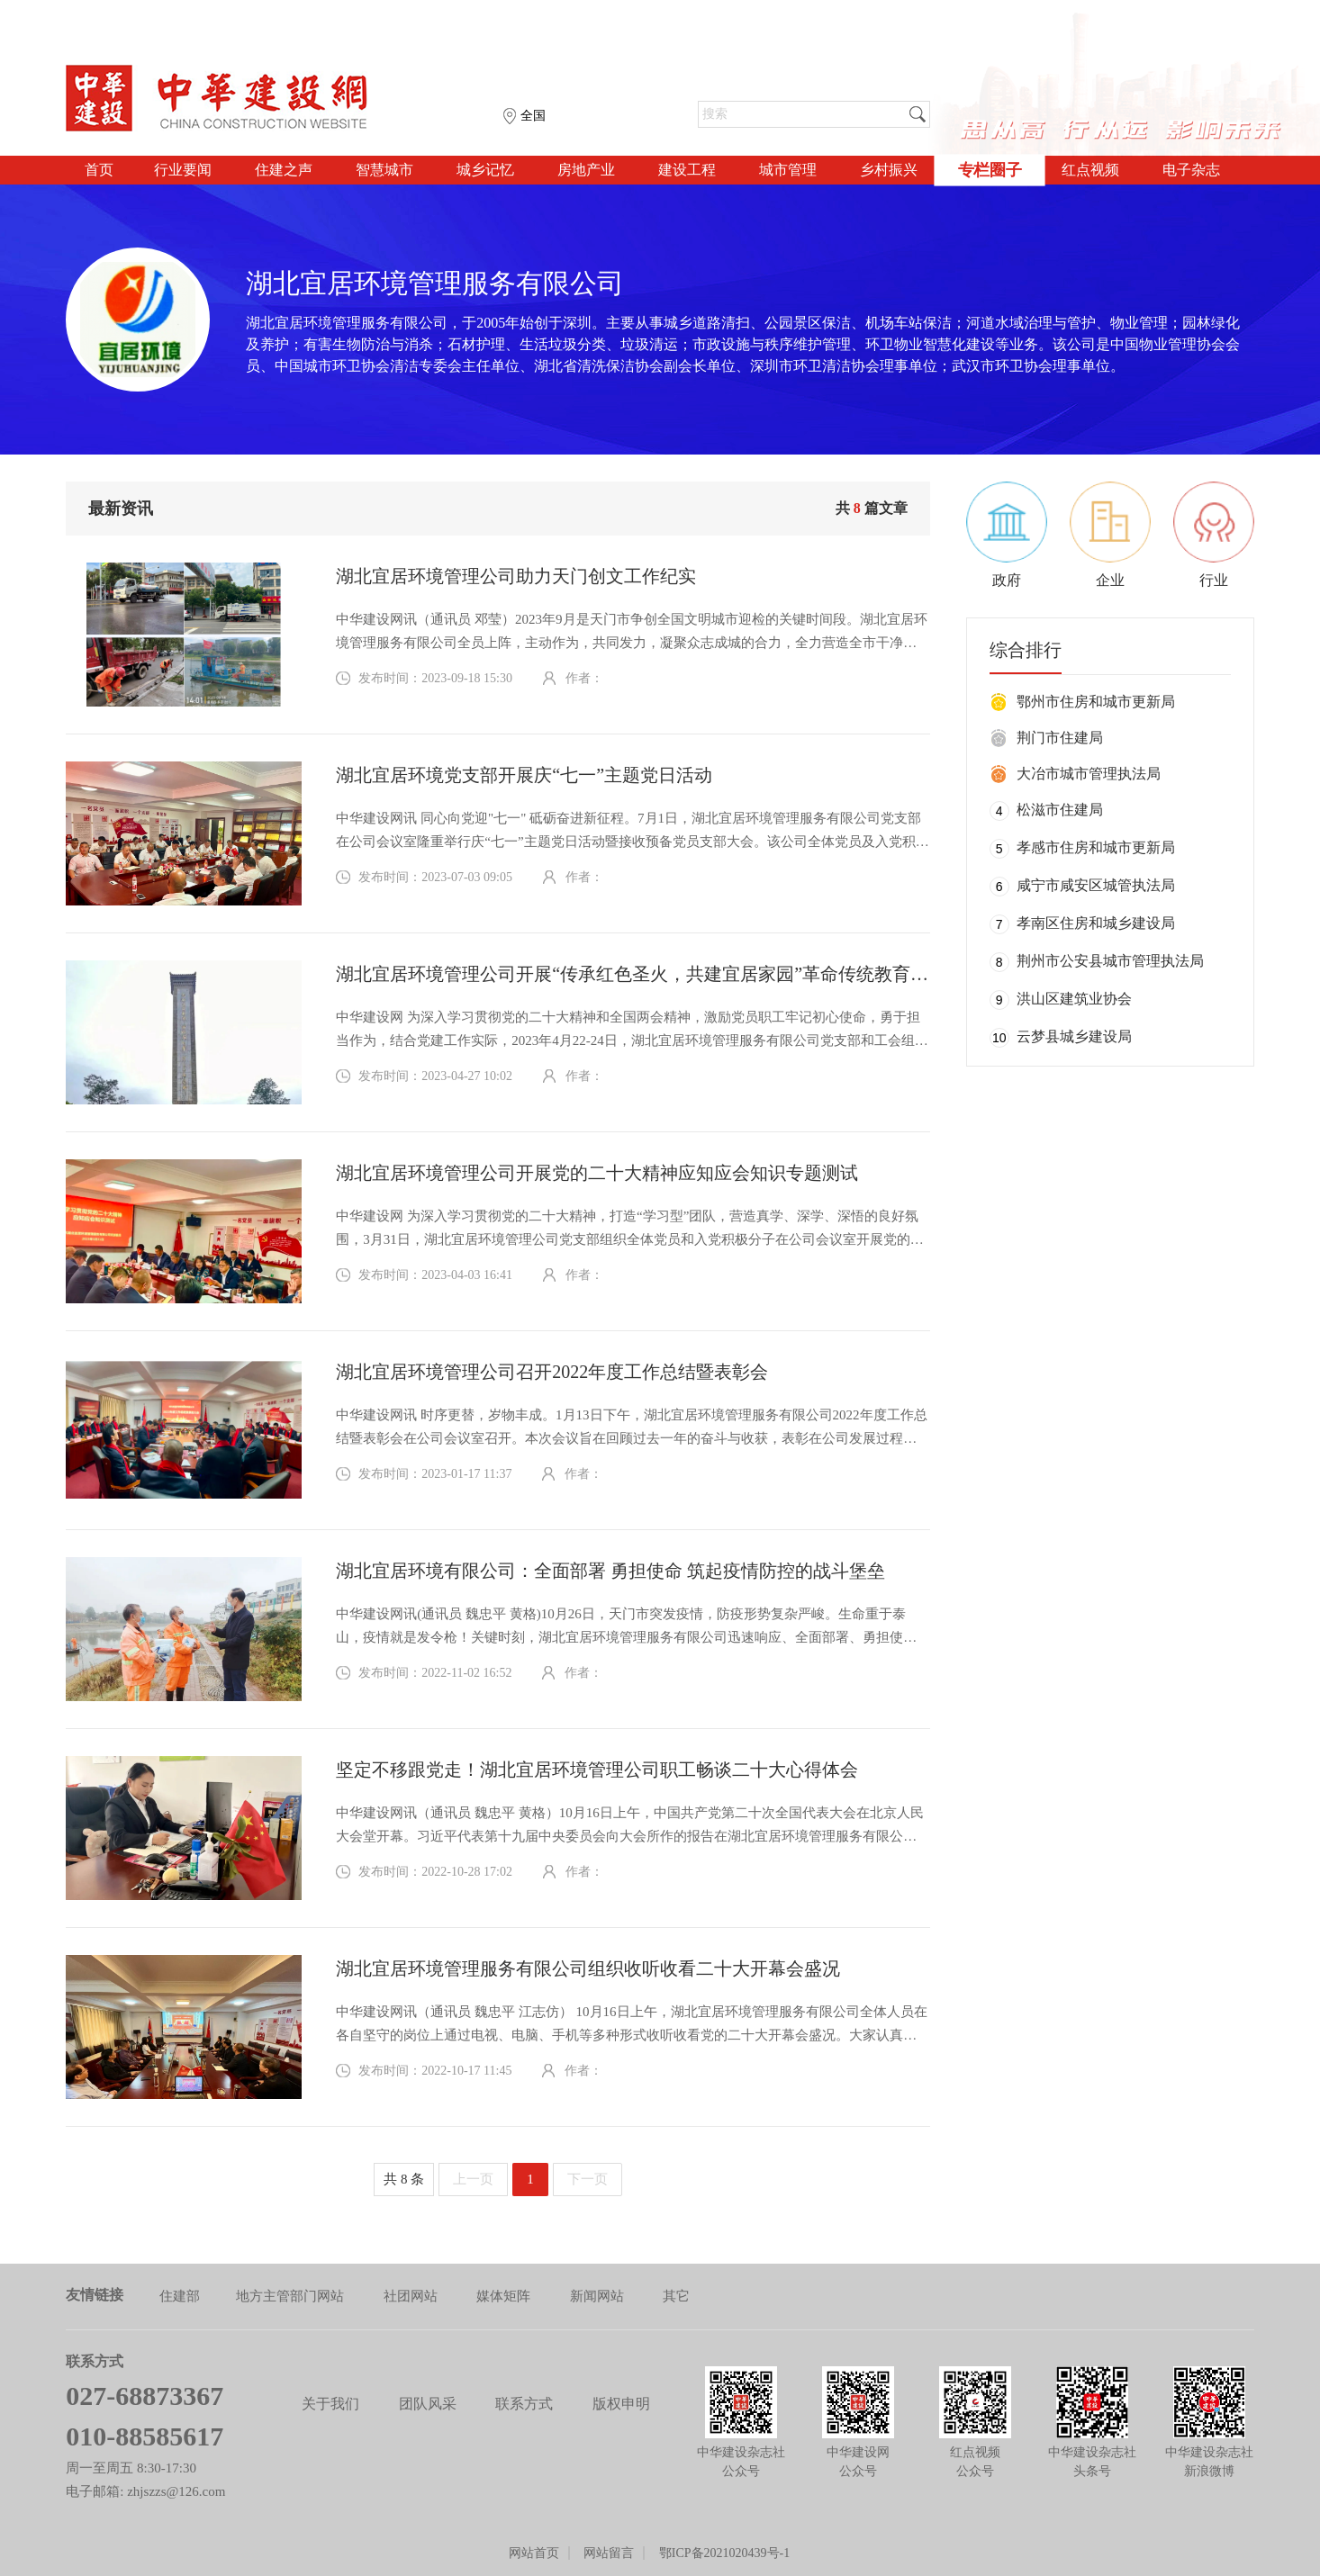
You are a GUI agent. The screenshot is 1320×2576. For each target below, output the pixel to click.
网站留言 (608, 2553)
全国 (533, 115)
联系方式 (524, 2403)
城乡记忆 (485, 169)
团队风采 (428, 2403)
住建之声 (283, 169)
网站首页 (534, 2553)
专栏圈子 (989, 169)
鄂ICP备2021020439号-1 (724, 2553)
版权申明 (621, 2403)
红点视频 (1090, 169)
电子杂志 (1191, 169)
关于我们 (330, 2403)
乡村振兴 (889, 169)
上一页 (473, 2179)
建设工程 (687, 169)
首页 (99, 169)
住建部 (179, 2296)
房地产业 (586, 169)
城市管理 (788, 169)
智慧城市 (384, 169)
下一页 (587, 2179)
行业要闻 (183, 169)
